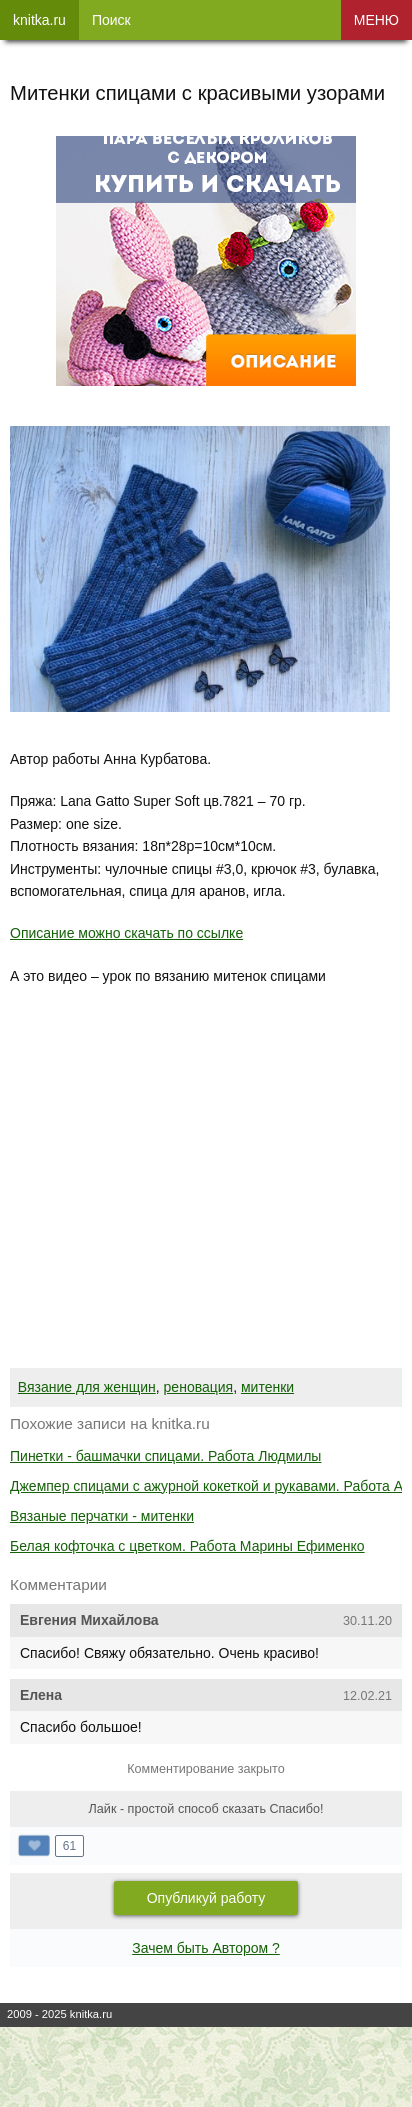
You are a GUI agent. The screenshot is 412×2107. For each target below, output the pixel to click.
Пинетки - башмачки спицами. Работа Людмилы (165, 1456)
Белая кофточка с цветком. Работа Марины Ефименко (187, 1546)
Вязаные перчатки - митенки (102, 1516)
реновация (199, 1387)
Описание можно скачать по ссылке (126, 933)
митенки (267, 1387)
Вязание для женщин (87, 1387)
